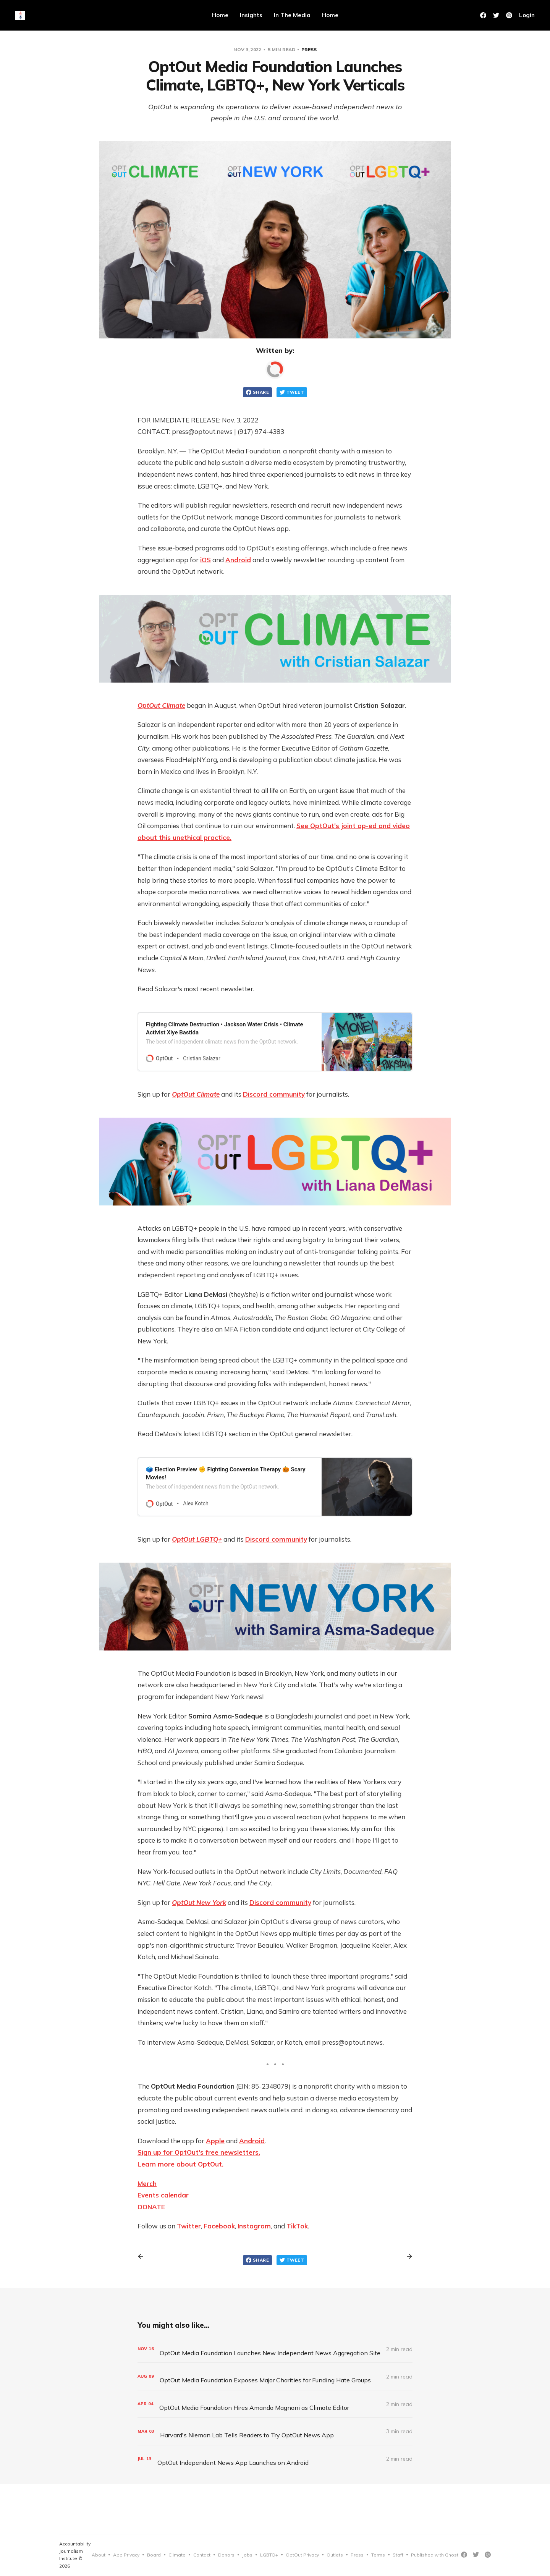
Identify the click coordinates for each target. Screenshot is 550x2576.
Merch (147, 2184)
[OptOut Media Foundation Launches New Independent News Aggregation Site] (275, 2349)
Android (238, 560)
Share (257, 392)
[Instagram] (488, 2555)
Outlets (335, 2555)
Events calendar (163, 2195)
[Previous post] (143, 2256)
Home (220, 15)
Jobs (247, 2555)
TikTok (297, 2226)
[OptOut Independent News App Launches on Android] (275, 2458)
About (98, 2555)
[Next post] (406, 2256)
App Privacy (126, 2555)
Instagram (254, 2226)
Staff (398, 2555)
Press (309, 49)
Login (527, 15)
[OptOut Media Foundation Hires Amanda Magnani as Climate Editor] (275, 2403)
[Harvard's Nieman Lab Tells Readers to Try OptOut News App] (275, 2431)
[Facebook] (483, 15)
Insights (251, 15)
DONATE (151, 2207)
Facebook (219, 2226)
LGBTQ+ (269, 2555)
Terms (378, 2555)
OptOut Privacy (302, 2555)
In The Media (292, 15)
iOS (205, 560)
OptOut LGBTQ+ (197, 1539)
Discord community (274, 1094)
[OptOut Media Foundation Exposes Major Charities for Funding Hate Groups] (275, 2376)
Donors (226, 2555)
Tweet (292, 392)
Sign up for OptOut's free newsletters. (199, 2152)
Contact (201, 2555)
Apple (215, 2141)
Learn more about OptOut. (180, 2164)
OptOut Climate (161, 705)
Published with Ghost (434, 2555)
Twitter (189, 2226)
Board (154, 2555)
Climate (177, 2555)
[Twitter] (496, 15)
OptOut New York (199, 1902)
